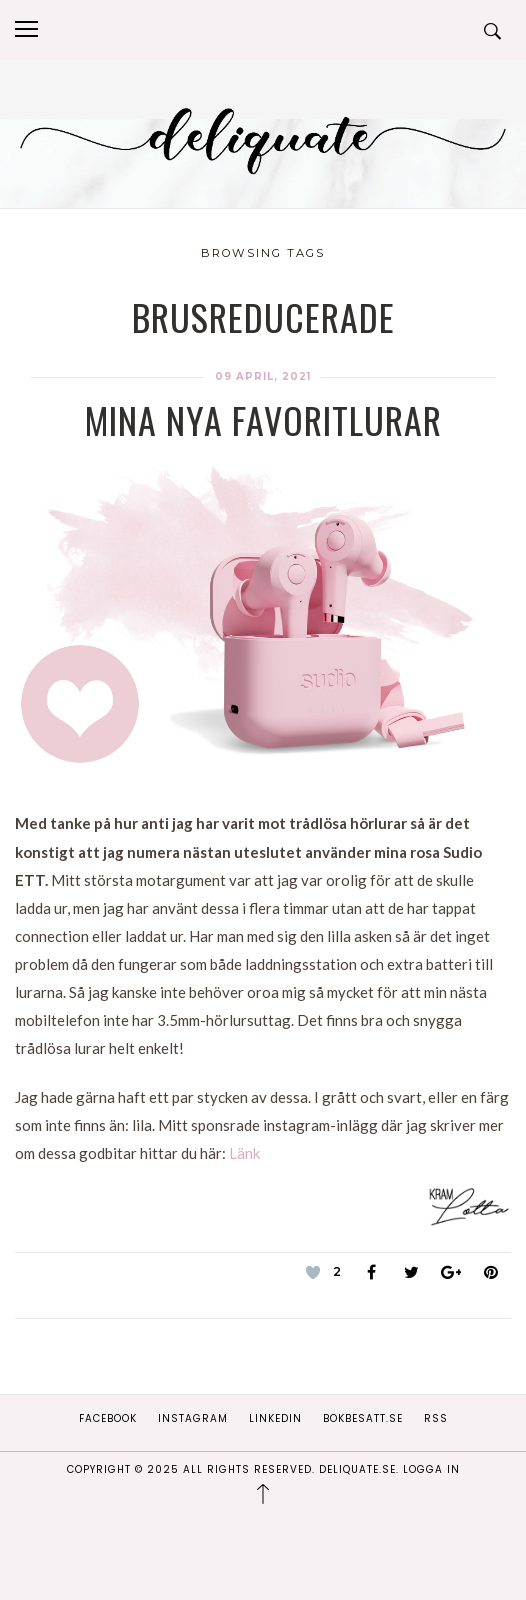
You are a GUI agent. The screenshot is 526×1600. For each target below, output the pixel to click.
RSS (436, 1418)
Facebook (108, 1418)
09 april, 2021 (263, 376)
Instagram (193, 1418)
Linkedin (275, 1418)
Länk (244, 1153)
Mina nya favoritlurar (263, 419)
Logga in (431, 1469)
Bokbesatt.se (363, 1418)
